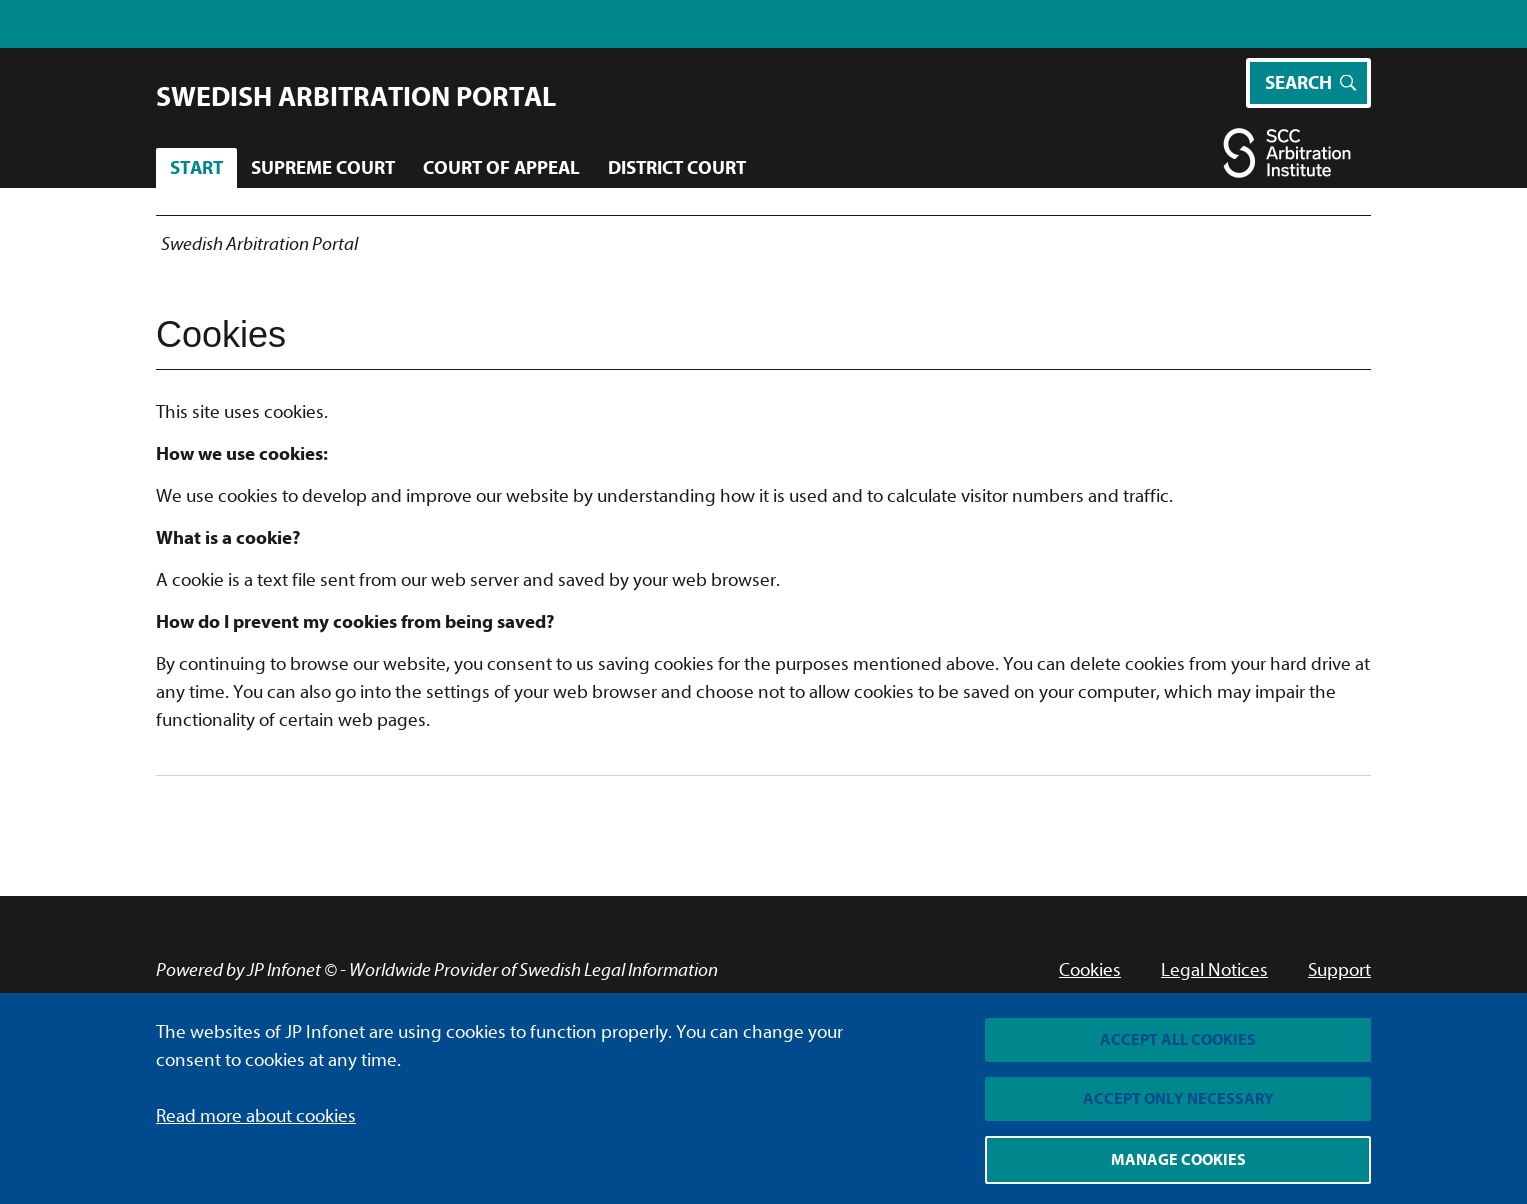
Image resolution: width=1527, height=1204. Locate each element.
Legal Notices (1214, 970)
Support (1339, 970)
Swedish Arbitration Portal (356, 97)
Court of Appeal (501, 168)
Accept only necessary (1178, 1099)
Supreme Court (323, 168)
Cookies (1090, 970)
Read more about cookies (256, 1116)
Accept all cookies (1178, 1040)
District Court (677, 168)
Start (196, 168)
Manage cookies (1178, 1160)
